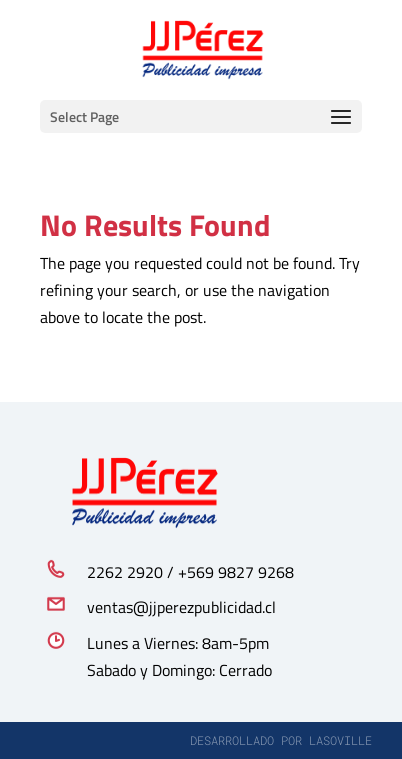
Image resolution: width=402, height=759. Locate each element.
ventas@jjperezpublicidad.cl (181, 607)
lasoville (340, 740)
